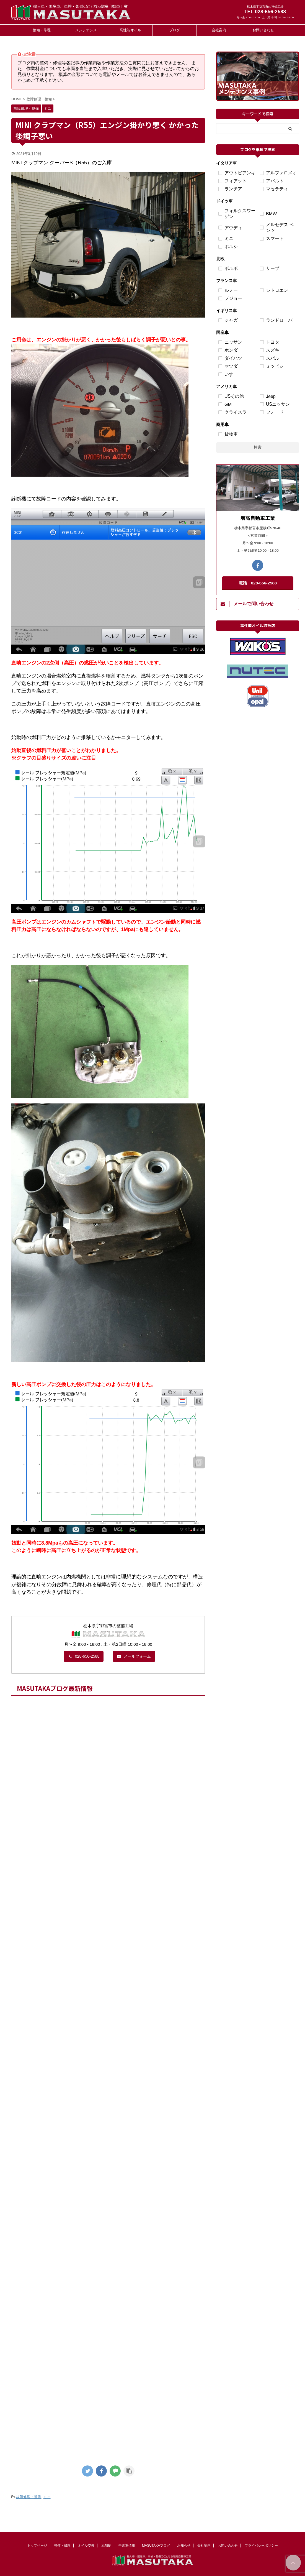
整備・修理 (42, 30)
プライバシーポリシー (261, 2544)
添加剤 (106, 2544)
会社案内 (219, 30)
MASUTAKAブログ (156, 2544)
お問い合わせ (263, 30)
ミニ (47, 2497)
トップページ (37, 2544)
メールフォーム (134, 1656)
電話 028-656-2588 (258, 583)
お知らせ (183, 2544)
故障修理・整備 (28, 2497)
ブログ (174, 30)
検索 (258, 447)
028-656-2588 (83, 1656)
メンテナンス (86, 30)
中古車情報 (126, 2544)
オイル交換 (86, 2544)
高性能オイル (130, 30)
